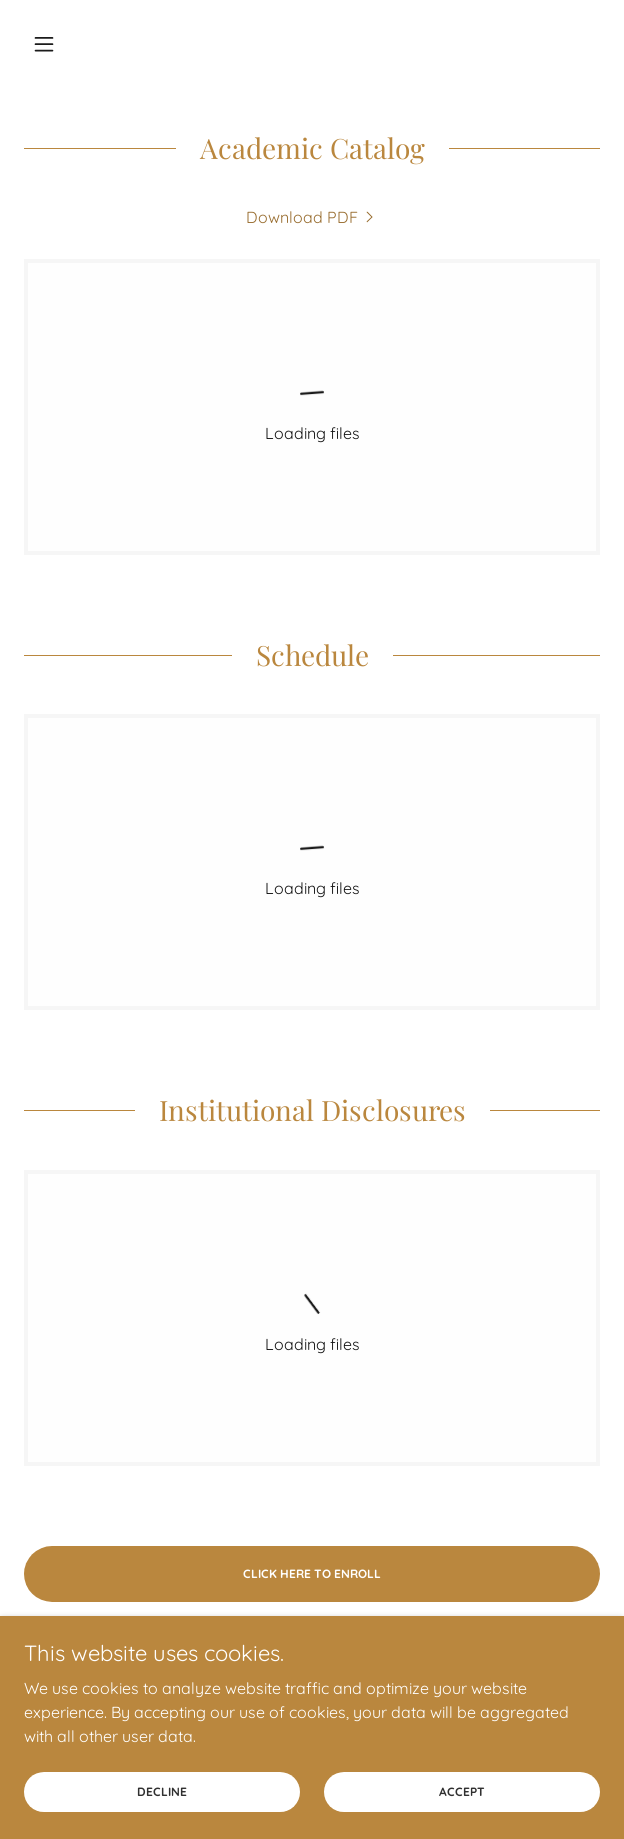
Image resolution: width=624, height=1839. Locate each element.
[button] (67, 44)
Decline (162, 1805)
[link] (312, 217)
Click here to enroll (312, 1573)
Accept (462, 1805)
